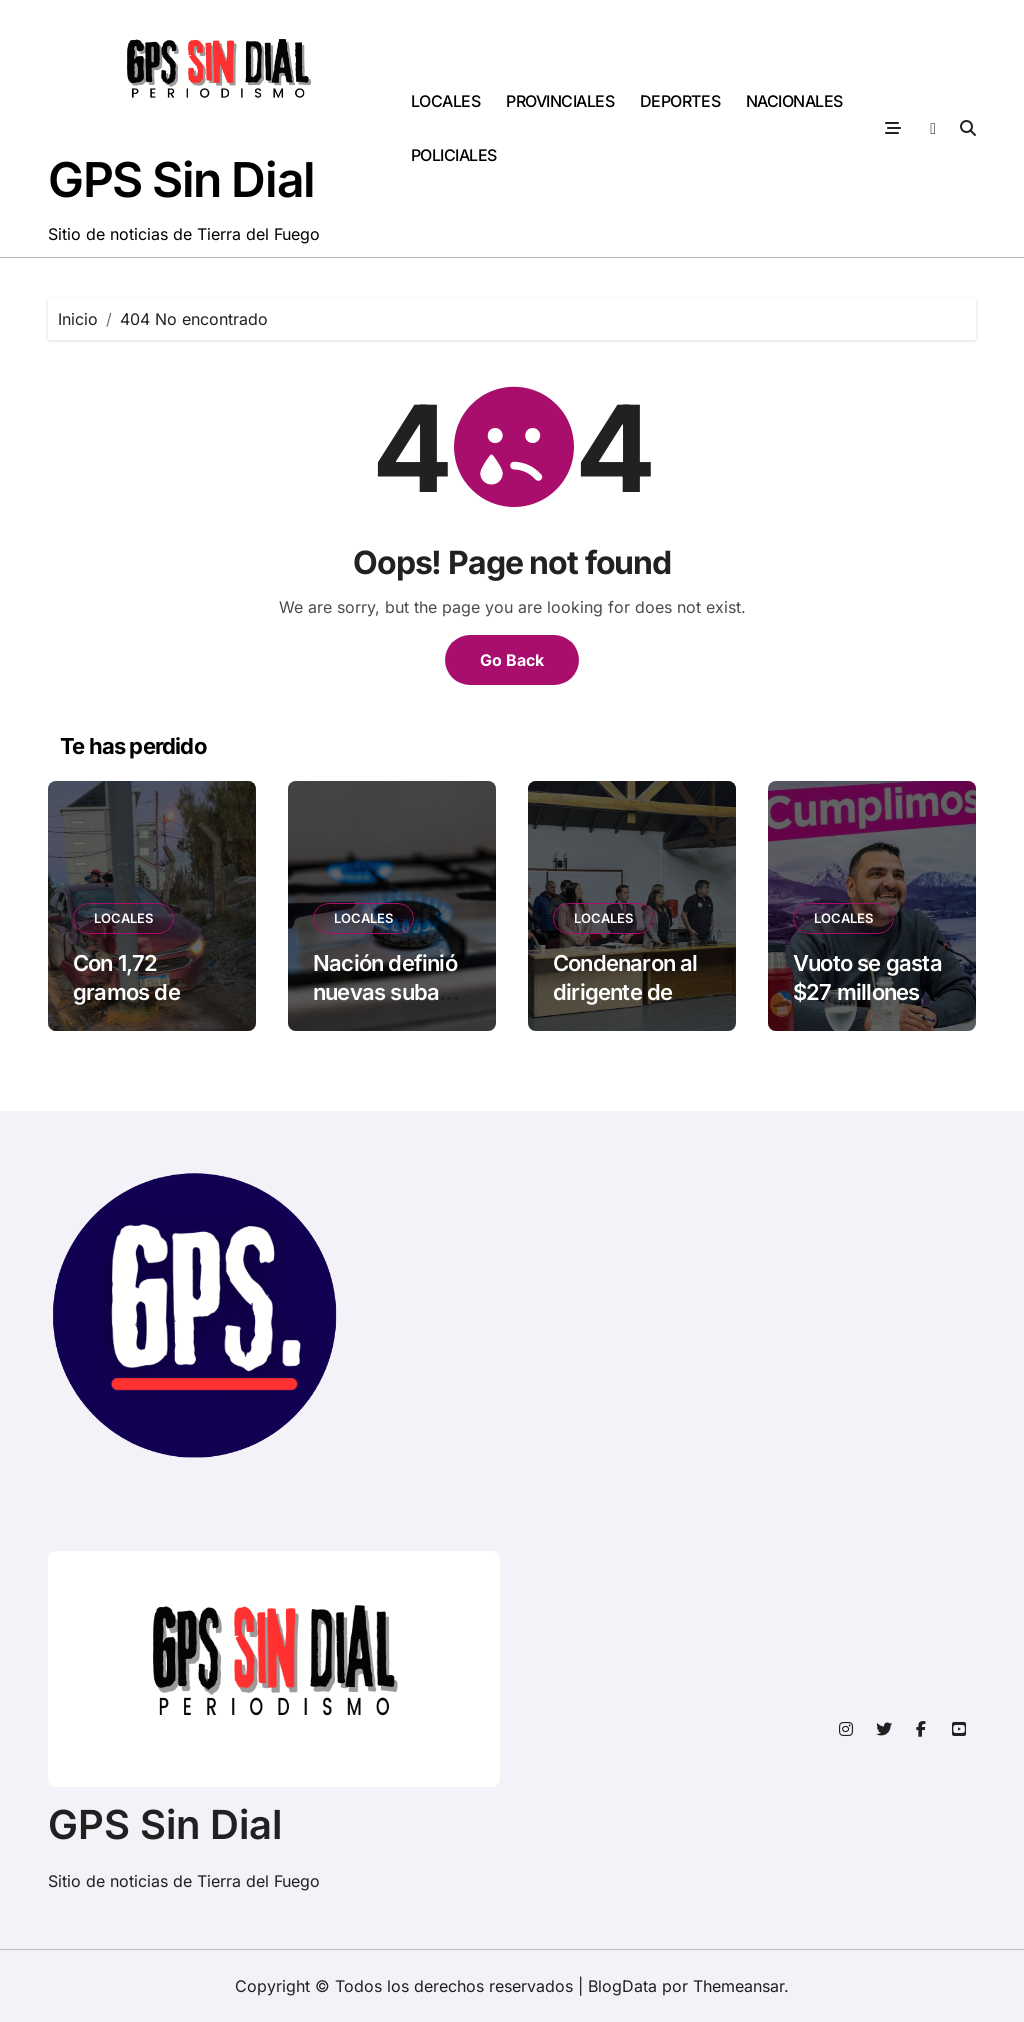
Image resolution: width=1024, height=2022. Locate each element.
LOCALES (446, 101)
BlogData (622, 1986)
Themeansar (738, 1986)
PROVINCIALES (560, 101)
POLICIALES (454, 155)
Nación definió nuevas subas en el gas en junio (385, 1006)
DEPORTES (680, 101)
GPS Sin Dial (181, 179)
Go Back (512, 660)
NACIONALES (794, 101)
